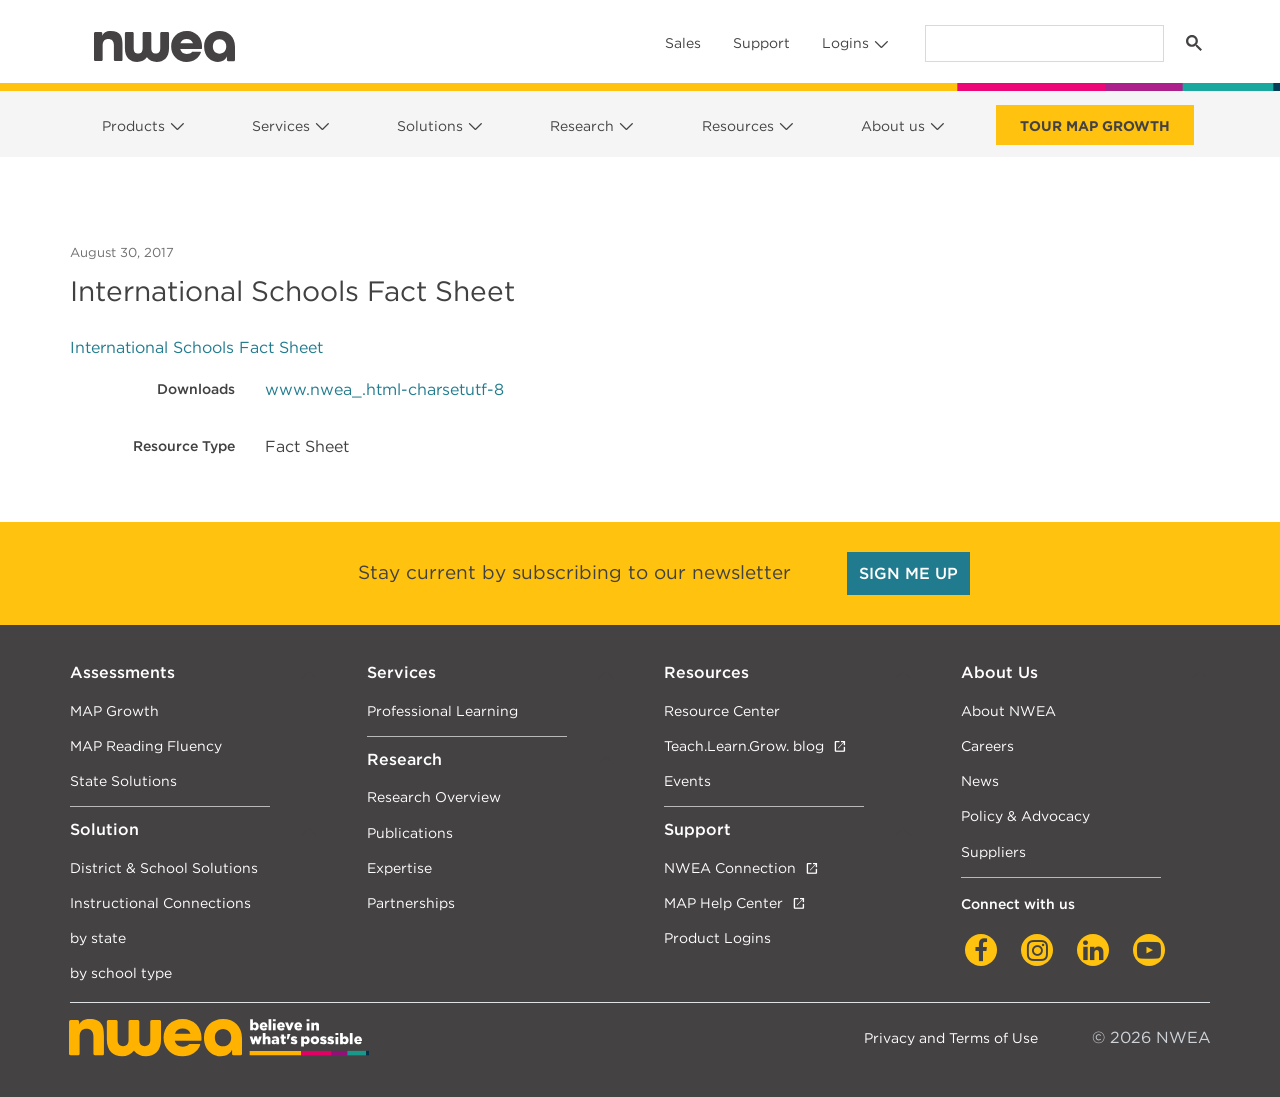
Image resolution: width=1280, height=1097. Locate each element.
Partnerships (411, 902)
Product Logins (717, 937)
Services (281, 126)
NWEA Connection (730, 867)
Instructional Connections (160, 902)
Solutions (430, 126)
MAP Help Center (723, 902)
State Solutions (123, 780)
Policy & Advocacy (1025, 815)
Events (687, 780)
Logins (845, 43)
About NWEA (1008, 710)
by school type (121, 972)
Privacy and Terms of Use (951, 1037)
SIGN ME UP (908, 573)
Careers (987, 745)
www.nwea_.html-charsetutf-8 (384, 389)
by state (98, 937)
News (980, 780)
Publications (410, 832)
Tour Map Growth (1095, 126)
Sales (683, 43)
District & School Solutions (164, 867)
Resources (738, 126)
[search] (1042, 43)
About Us (999, 672)
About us (893, 126)
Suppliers (993, 851)
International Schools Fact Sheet (196, 347)
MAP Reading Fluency (146, 745)
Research (582, 126)
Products (133, 126)
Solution (104, 829)
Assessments (122, 672)
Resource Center (722, 710)
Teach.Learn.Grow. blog (744, 745)
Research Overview (434, 796)
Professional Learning (442, 710)
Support (761, 43)
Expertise (399, 867)
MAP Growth (114, 710)
